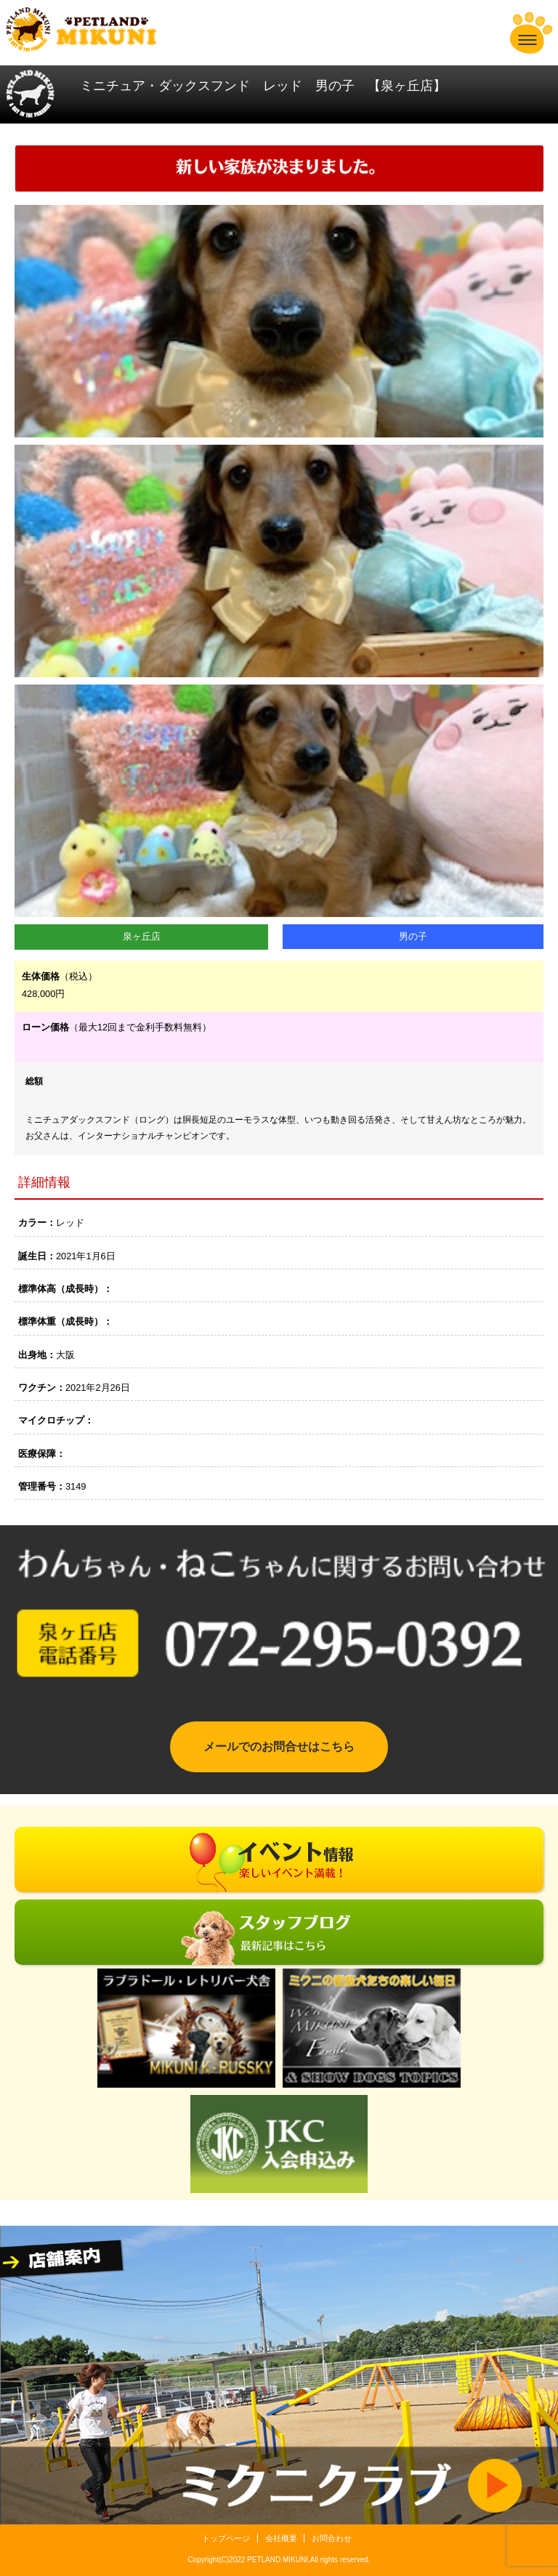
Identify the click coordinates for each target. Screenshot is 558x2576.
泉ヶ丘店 (142, 936)
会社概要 (281, 2538)
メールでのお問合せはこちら (279, 1746)
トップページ (226, 2538)
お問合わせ (332, 2538)
